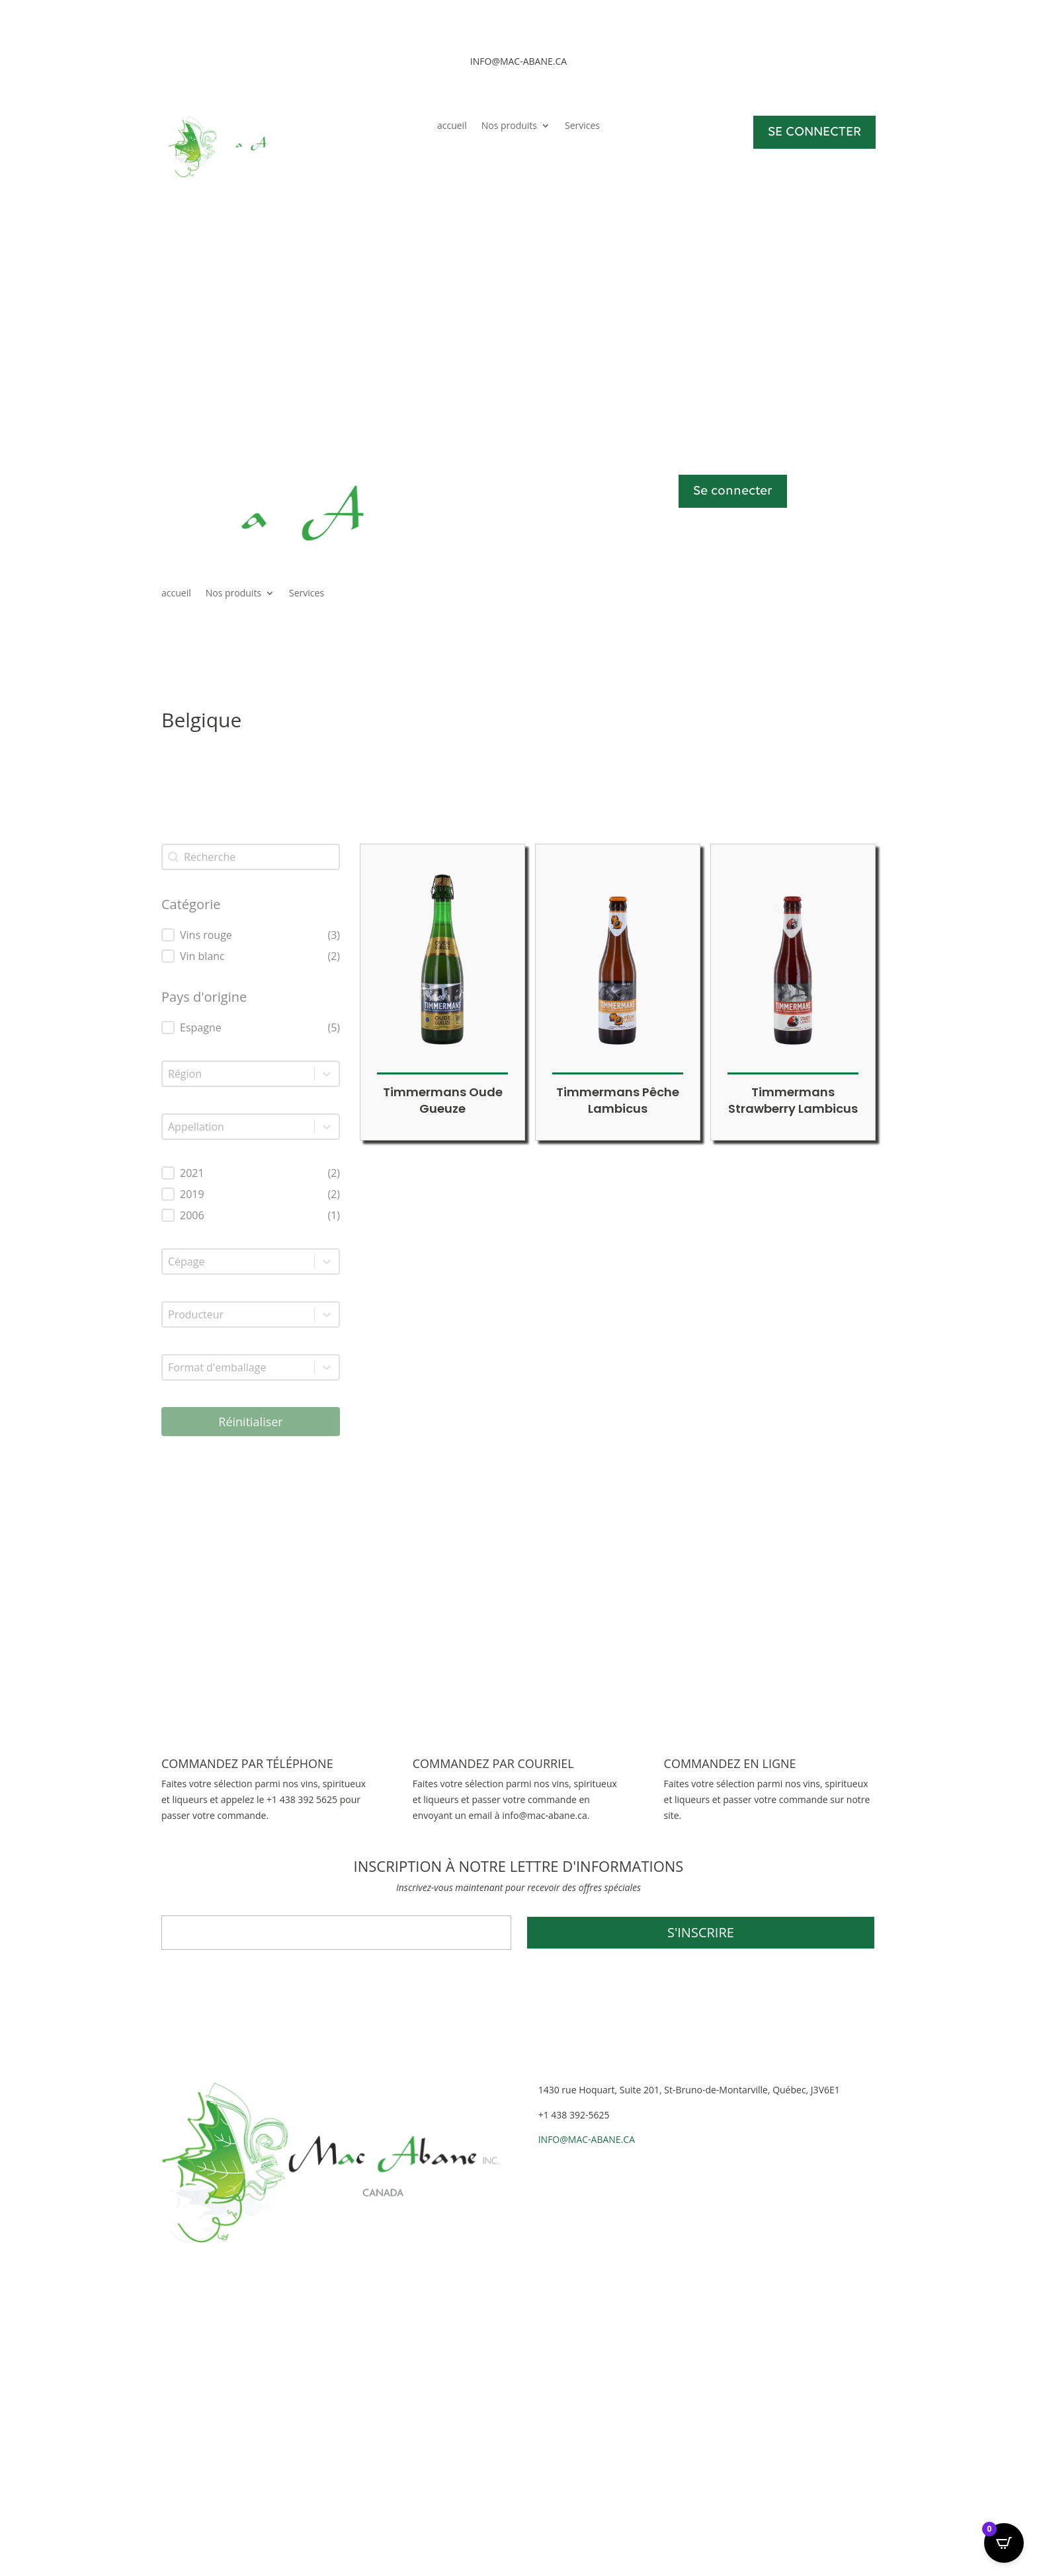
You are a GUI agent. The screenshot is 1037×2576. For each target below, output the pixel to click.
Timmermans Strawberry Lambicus (793, 1100)
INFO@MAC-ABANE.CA (586, 2139)
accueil (452, 126)
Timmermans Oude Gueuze (443, 1100)
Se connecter (732, 491)
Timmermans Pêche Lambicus (617, 1100)
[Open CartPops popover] (1004, 2543)
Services (582, 126)
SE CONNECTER (814, 132)
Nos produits (509, 126)
